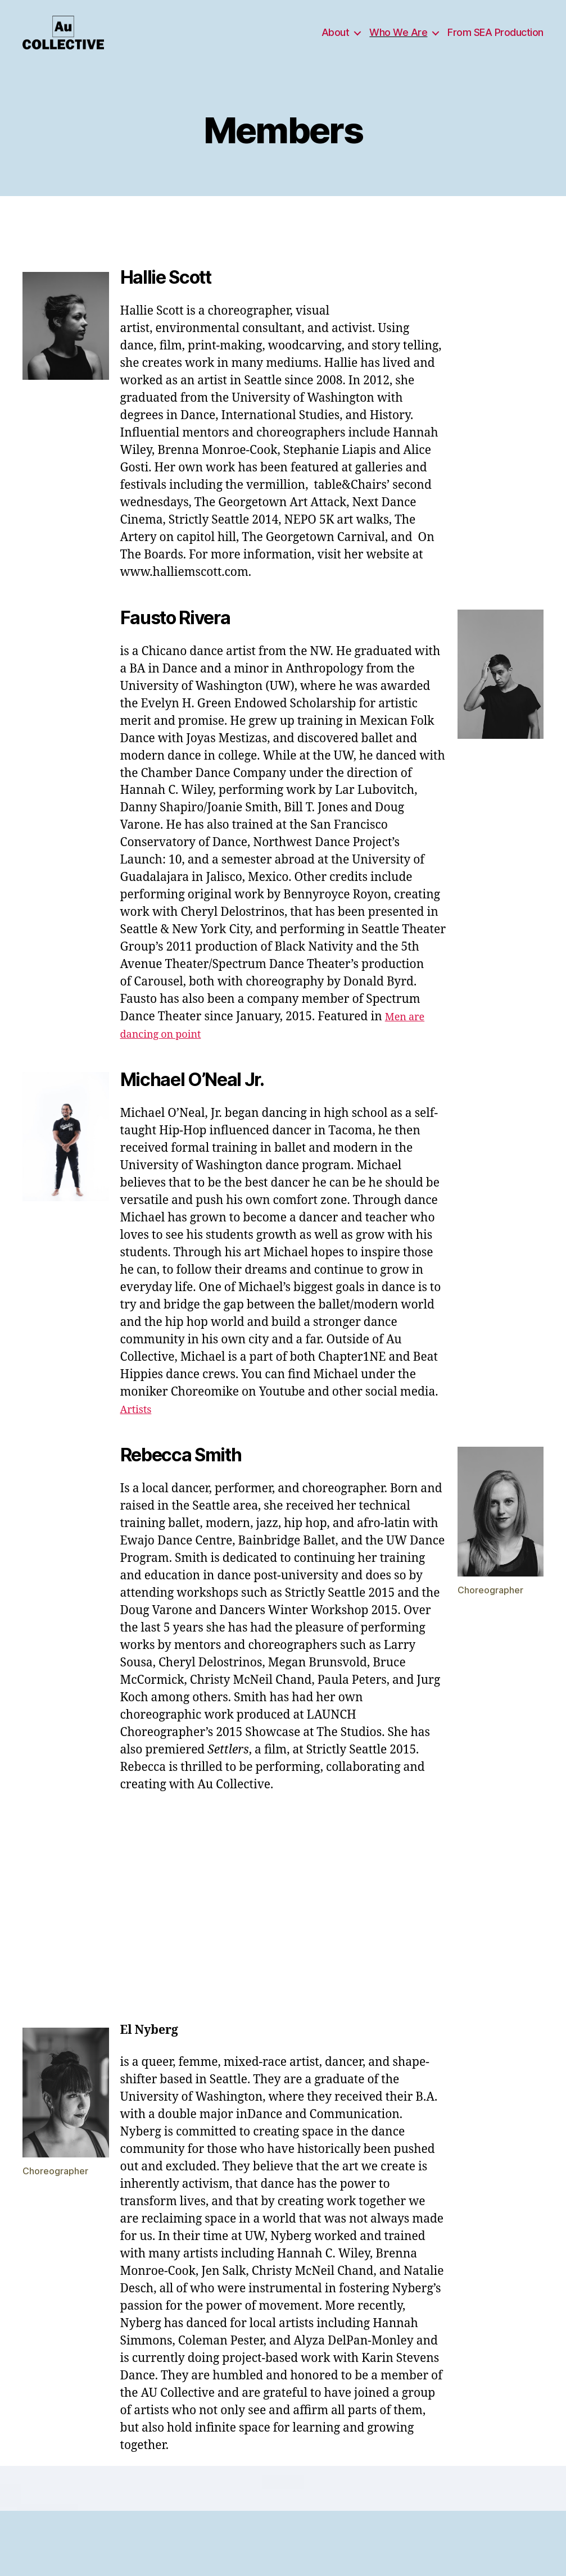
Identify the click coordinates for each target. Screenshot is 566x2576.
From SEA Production (495, 41)
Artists (138, 1426)
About (336, 41)
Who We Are (398, 41)
